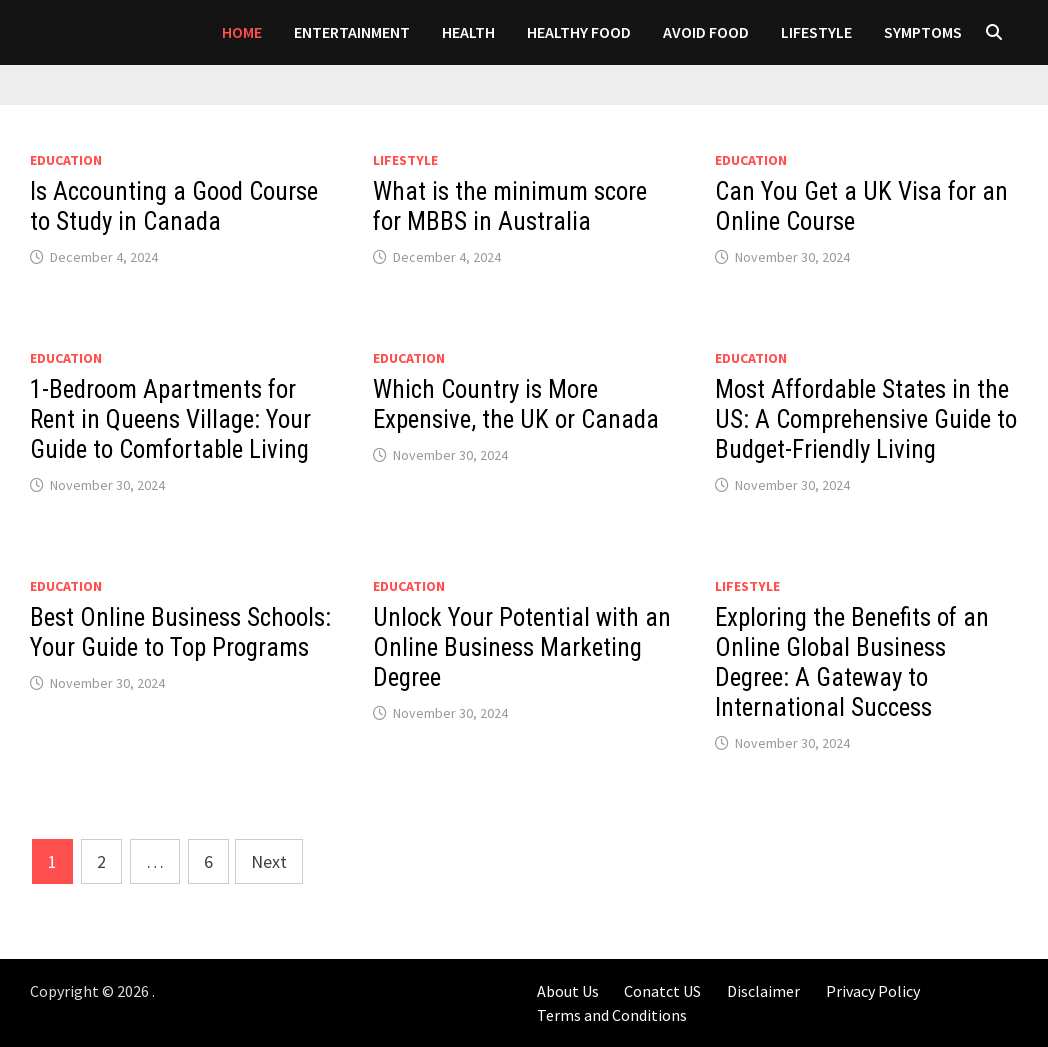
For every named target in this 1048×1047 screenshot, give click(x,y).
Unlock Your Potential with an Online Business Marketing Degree (522, 647)
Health (468, 32)
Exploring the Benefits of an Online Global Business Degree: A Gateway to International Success (852, 662)
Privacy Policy (873, 991)
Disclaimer (763, 991)
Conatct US (662, 991)
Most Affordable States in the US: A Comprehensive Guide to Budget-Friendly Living (866, 419)
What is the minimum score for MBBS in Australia (510, 206)
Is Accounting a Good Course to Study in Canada (174, 206)
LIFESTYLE (816, 32)
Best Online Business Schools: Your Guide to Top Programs (180, 632)
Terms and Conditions (612, 1015)
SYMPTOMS (923, 32)
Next (269, 861)
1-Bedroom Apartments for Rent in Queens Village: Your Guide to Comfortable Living (170, 419)
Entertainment (352, 32)
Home (242, 32)
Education (66, 160)
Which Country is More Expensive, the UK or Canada (516, 404)
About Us (568, 991)
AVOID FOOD (706, 32)
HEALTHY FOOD (579, 32)
